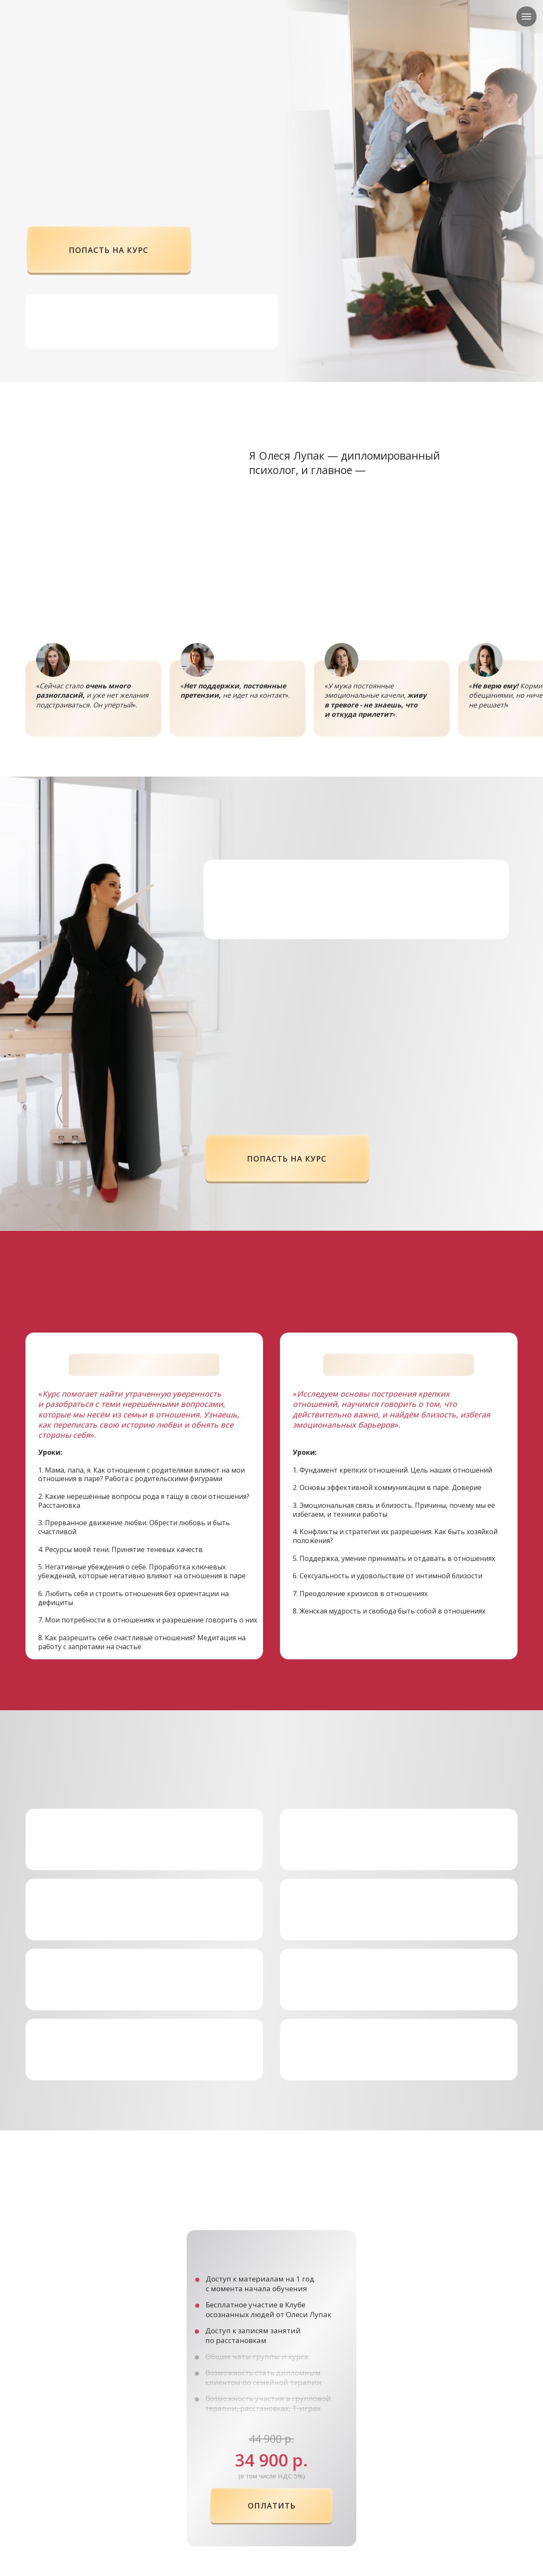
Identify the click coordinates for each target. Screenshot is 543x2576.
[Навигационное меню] (526, 17)
